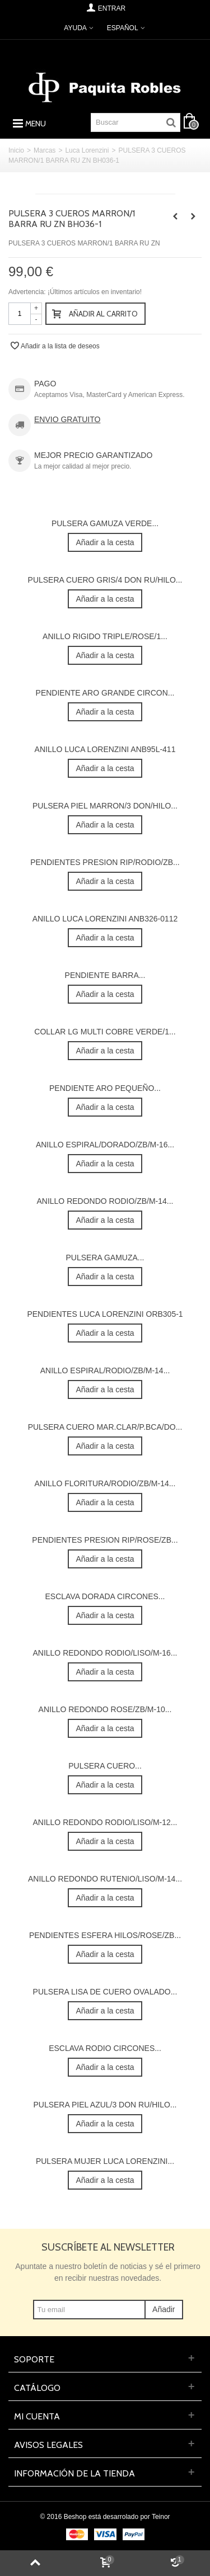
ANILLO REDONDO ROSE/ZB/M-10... (105, 1709)
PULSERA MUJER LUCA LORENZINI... (105, 2161)
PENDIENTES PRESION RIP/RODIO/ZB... (105, 862)
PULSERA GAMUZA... (105, 1257)
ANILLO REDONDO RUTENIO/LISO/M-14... (105, 1878)
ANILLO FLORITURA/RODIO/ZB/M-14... (105, 1483)
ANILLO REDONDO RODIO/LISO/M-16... (105, 1652)
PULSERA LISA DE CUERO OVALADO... (105, 1991)
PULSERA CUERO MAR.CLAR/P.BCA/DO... (105, 1426)
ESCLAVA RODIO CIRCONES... (105, 2048)
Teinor (161, 2517)
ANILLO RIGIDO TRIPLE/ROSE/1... (105, 636)
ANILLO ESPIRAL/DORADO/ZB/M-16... (105, 1144)
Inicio (16, 150)
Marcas (44, 150)
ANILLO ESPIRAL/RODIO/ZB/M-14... (105, 1370)
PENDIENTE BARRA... (105, 975)
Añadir (163, 2309)
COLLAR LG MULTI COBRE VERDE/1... (104, 1031)
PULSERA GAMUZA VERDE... (105, 523)
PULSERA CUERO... (105, 1765)
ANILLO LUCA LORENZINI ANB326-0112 (105, 918)
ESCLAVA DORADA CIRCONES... (105, 1596)
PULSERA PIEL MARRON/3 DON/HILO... (105, 805)
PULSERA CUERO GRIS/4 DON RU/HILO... (105, 579)
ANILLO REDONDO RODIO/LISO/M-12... (105, 1822)
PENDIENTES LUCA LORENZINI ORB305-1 (105, 1314)
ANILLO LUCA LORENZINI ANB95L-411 (105, 749)
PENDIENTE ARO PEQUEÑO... (105, 1088)
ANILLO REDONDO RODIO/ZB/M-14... (105, 1201)
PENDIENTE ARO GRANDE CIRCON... (105, 692)
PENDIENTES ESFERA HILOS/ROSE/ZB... (105, 1935)
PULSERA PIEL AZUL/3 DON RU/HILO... (105, 2104)
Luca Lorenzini (87, 150)
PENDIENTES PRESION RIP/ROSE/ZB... (105, 1539)
